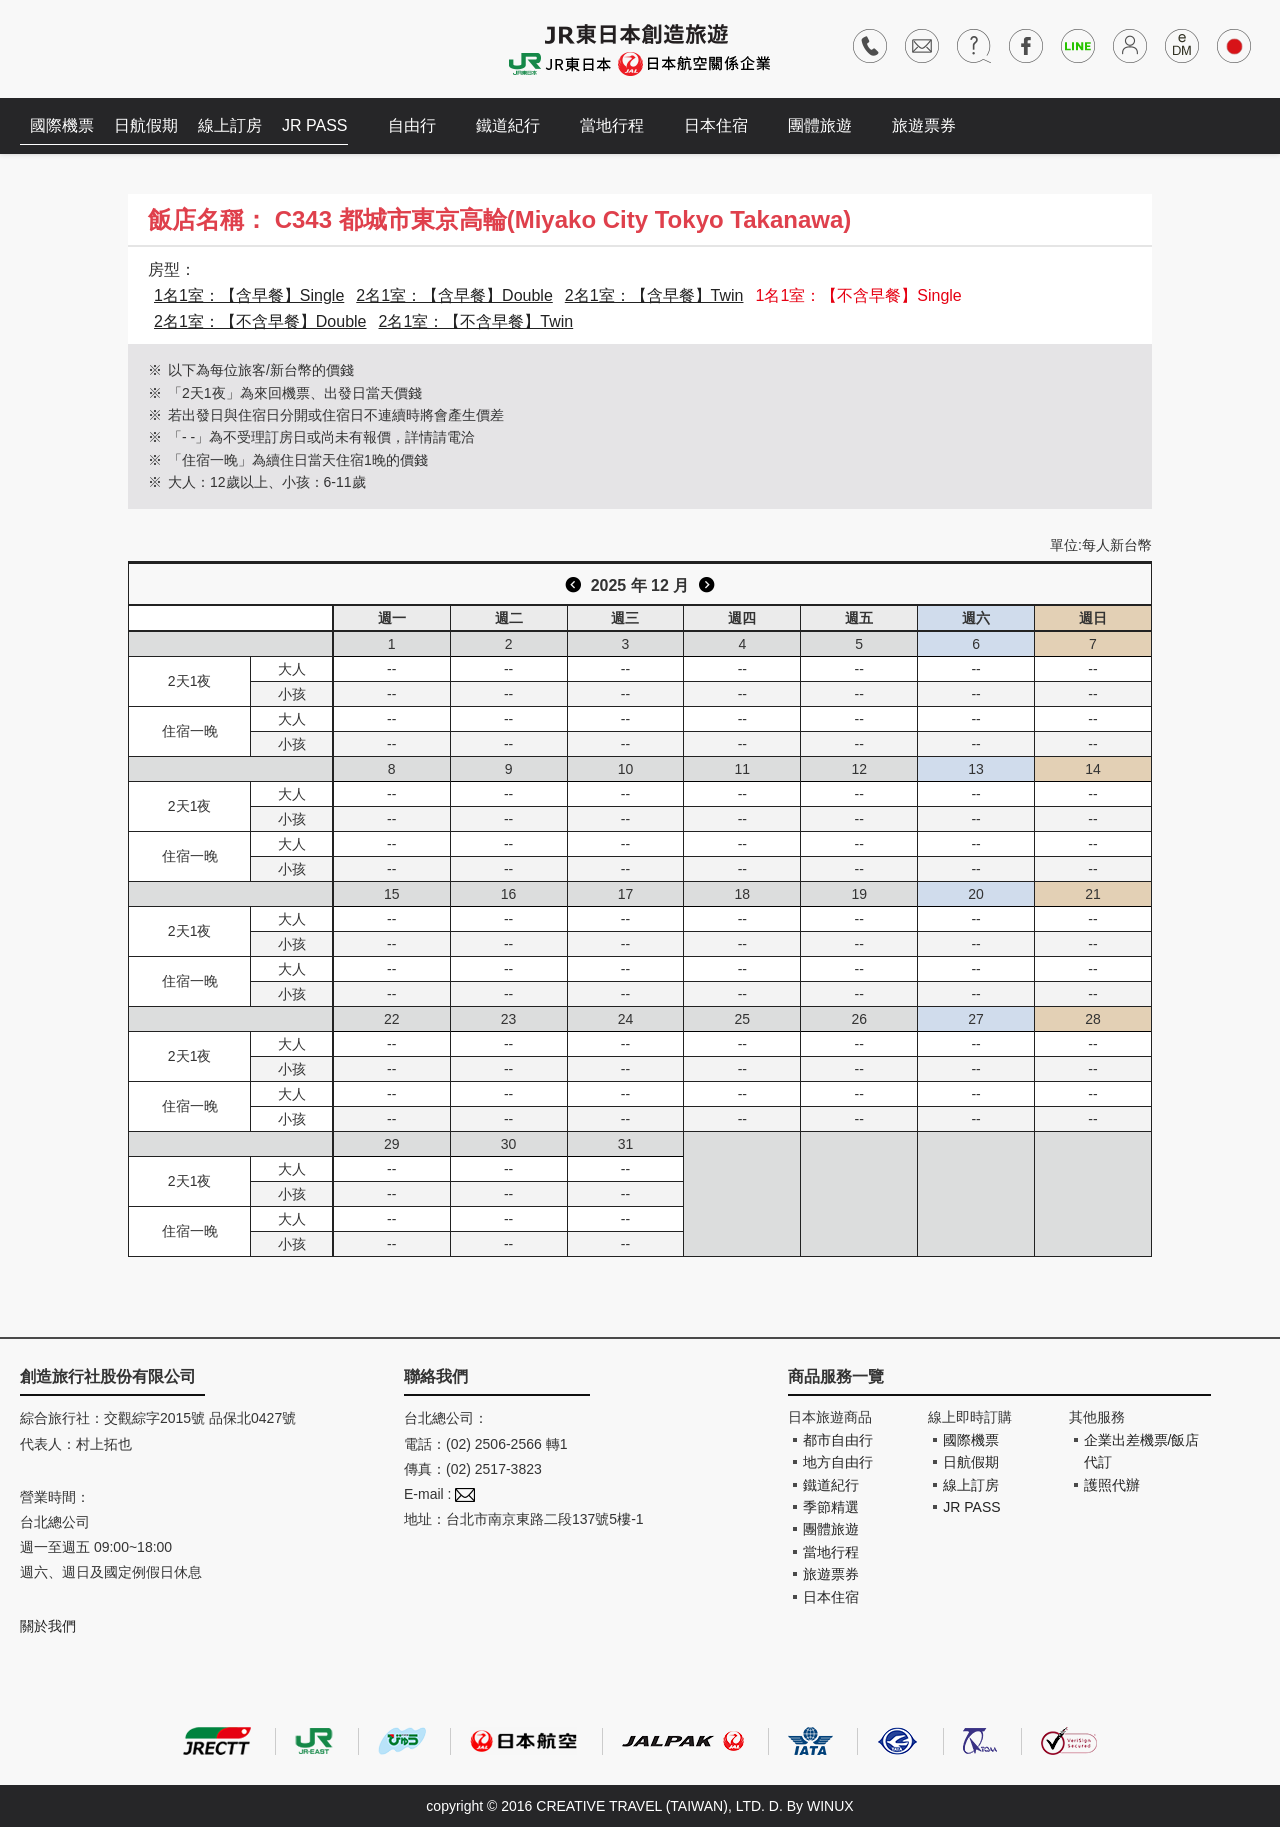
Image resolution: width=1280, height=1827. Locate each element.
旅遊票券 (924, 125)
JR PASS (315, 125)
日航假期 (146, 125)
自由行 (412, 125)
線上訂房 (230, 125)
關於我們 (48, 1626)
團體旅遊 (820, 125)
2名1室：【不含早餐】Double (260, 321)
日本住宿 (716, 125)
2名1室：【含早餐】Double (454, 295)
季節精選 (831, 1507)
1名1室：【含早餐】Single (249, 295)
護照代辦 (1112, 1485)
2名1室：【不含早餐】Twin (476, 321)
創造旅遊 (80, 47)
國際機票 (62, 125)
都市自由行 (838, 1440)
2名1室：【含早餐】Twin (654, 295)
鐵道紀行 (508, 125)
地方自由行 (838, 1462)
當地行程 (612, 125)
